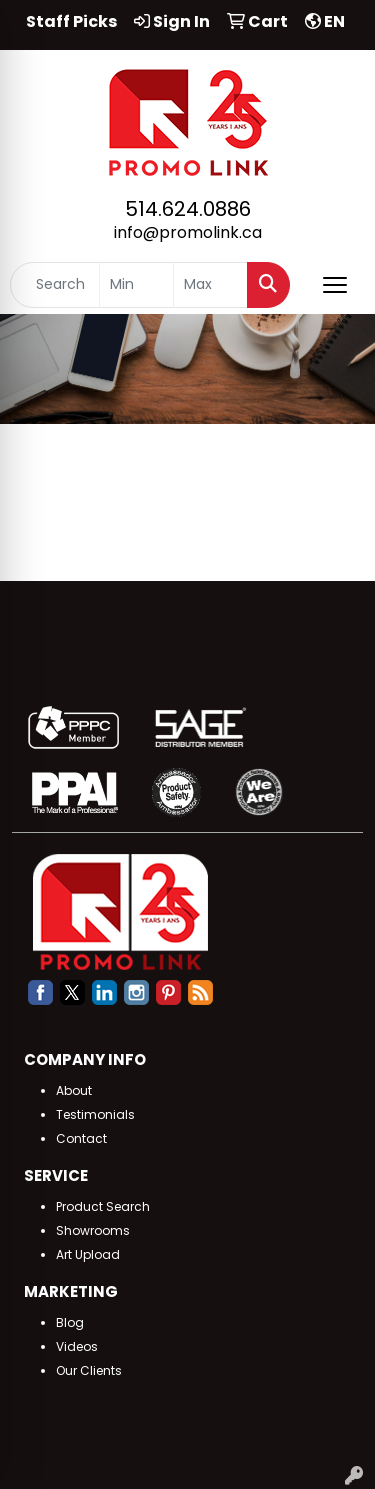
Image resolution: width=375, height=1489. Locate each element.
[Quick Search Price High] (210, 285)
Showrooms (93, 1230)
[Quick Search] (55, 285)
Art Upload (88, 1254)
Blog (70, 1322)
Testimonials (95, 1114)
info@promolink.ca (188, 232)
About (74, 1090)
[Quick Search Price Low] (136, 285)
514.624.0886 (188, 209)
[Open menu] (335, 285)
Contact (81, 1138)
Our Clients (89, 1370)
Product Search (103, 1206)
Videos (77, 1346)
